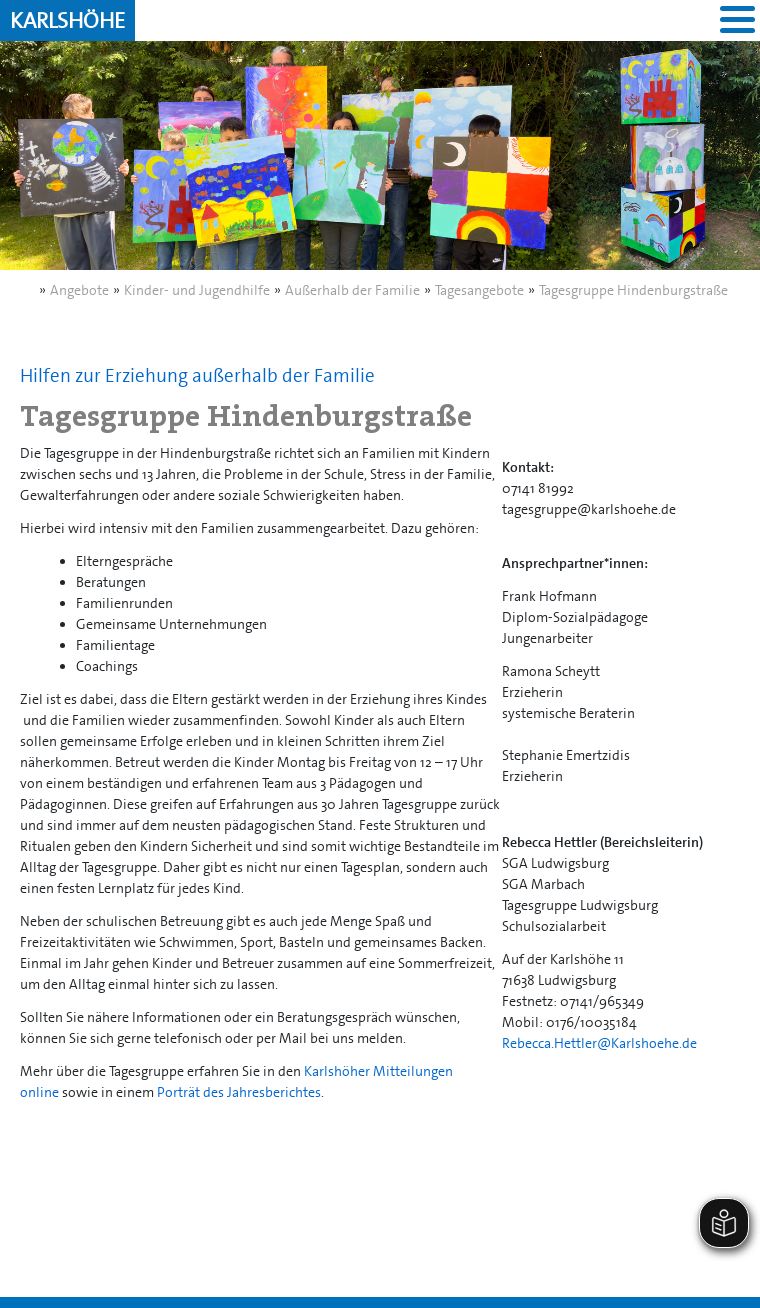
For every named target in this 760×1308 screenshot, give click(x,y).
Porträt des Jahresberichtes (239, 1092)
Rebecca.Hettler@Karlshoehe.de (599, 1043)
